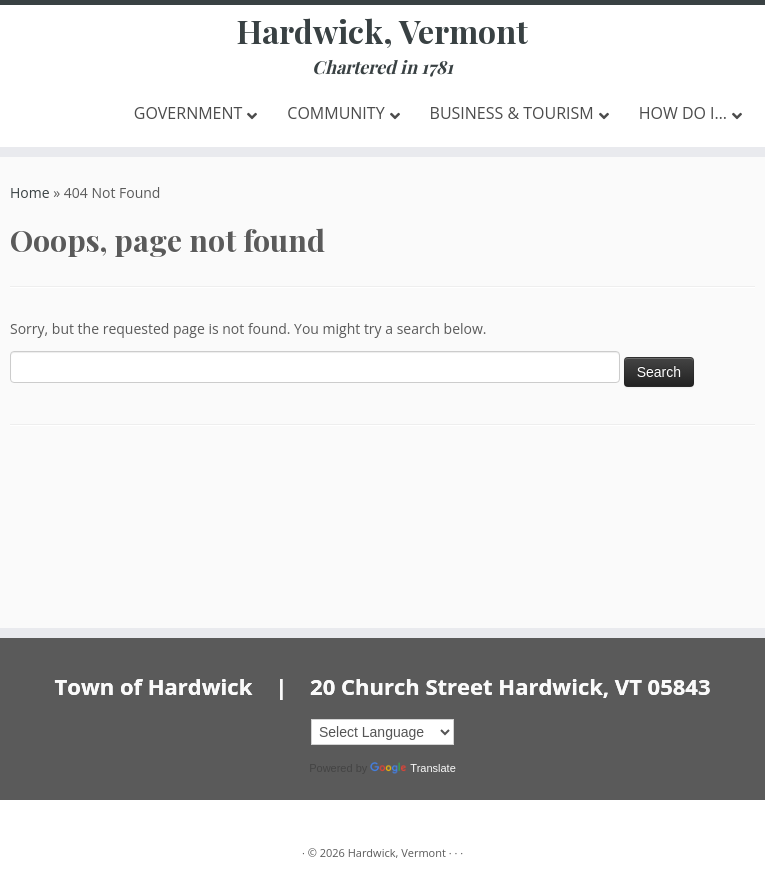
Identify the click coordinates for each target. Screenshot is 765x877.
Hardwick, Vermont (382, 31)
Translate (412, 768)
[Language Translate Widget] (382, 732)
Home (30, 192)
